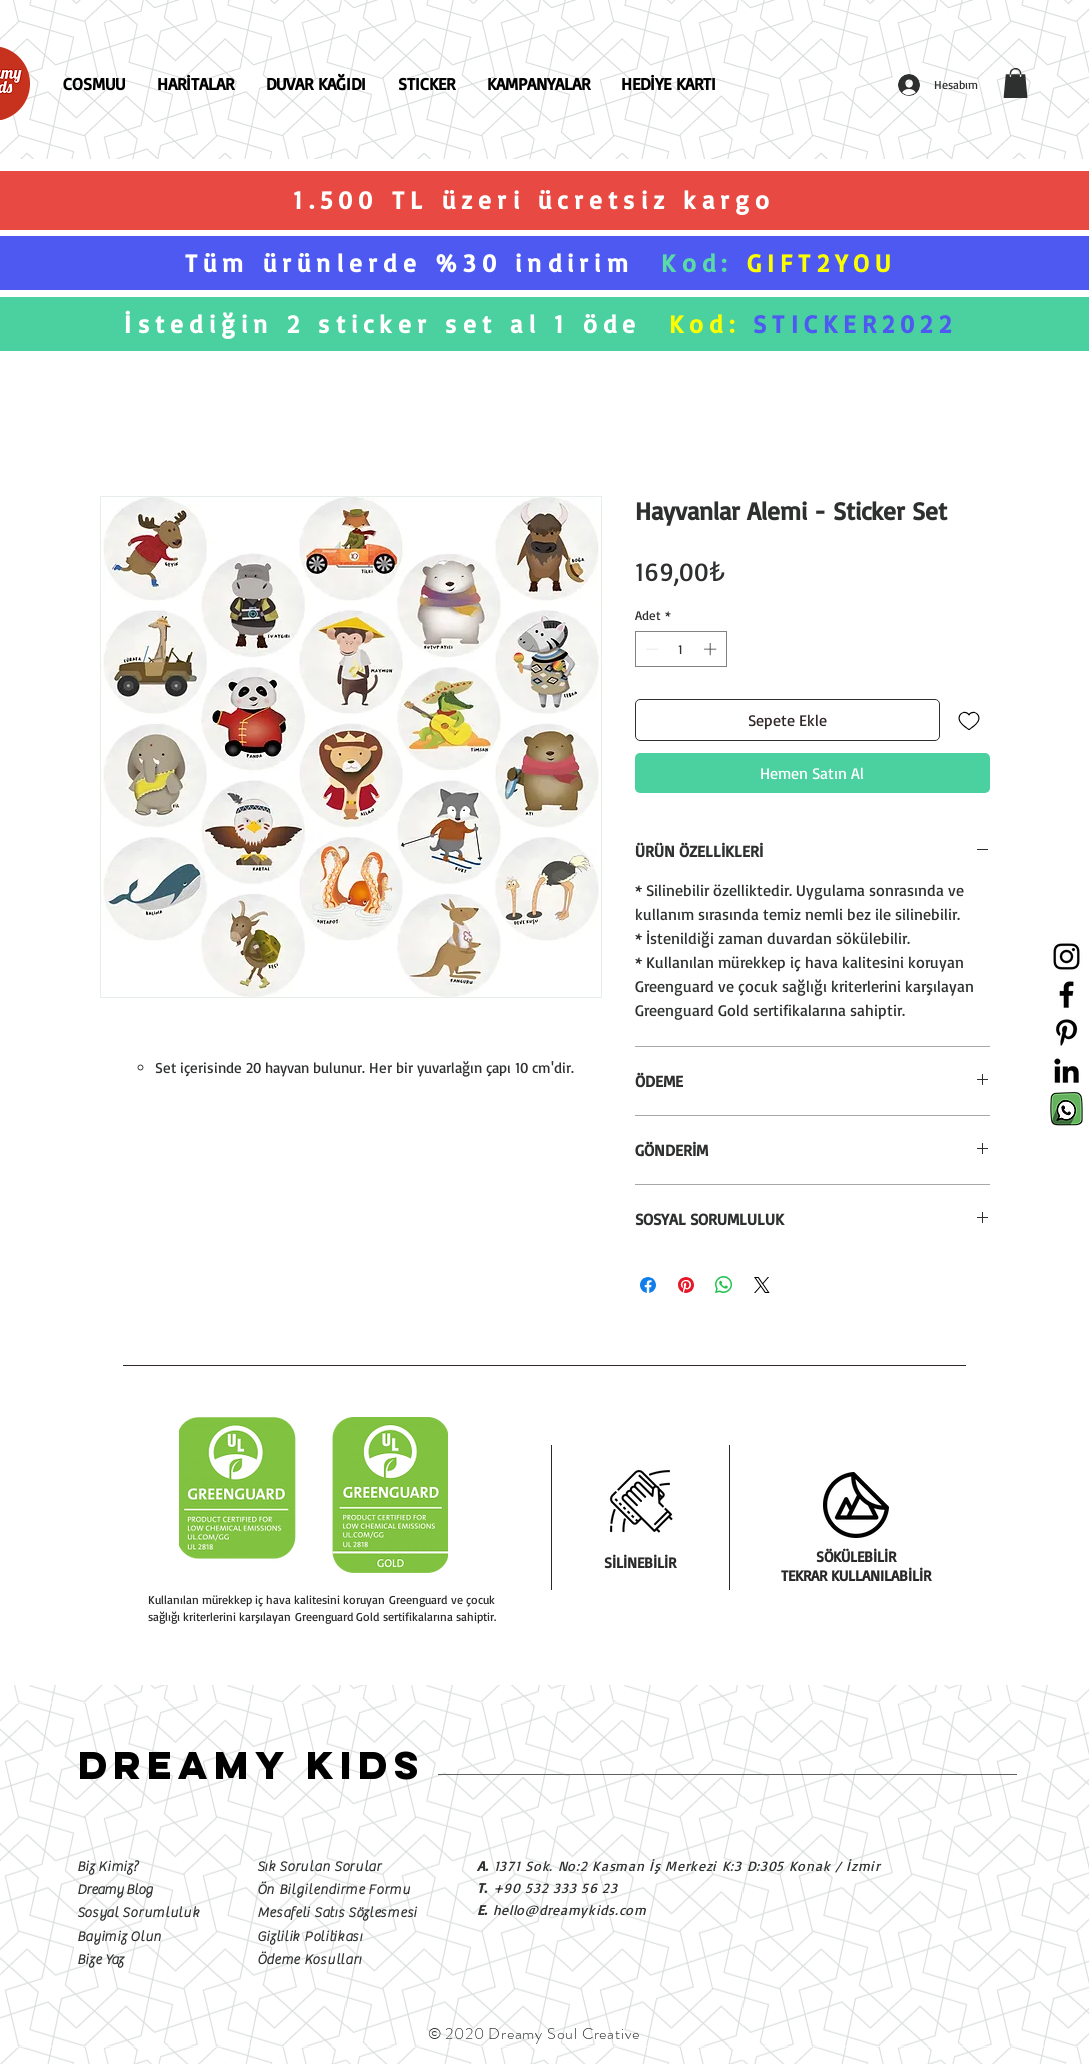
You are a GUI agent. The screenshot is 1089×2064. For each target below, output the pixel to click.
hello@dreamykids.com (570, 1909)
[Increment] (712, 649)
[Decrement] (650, 649)
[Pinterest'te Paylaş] (686, 1285)
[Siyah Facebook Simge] (1066, 994)
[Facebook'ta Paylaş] (648, 1285)
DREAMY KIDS (251, 1765)
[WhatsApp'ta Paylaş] (724, 1285)
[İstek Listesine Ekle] (969, 720)
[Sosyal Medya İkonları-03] (1066, 1108)
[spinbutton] (680, 649)
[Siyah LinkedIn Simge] (1066, 1070)
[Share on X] (762, 1285)
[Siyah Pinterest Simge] (1066, 1032)
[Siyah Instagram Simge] (1066, 956)
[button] (1015, 83)
